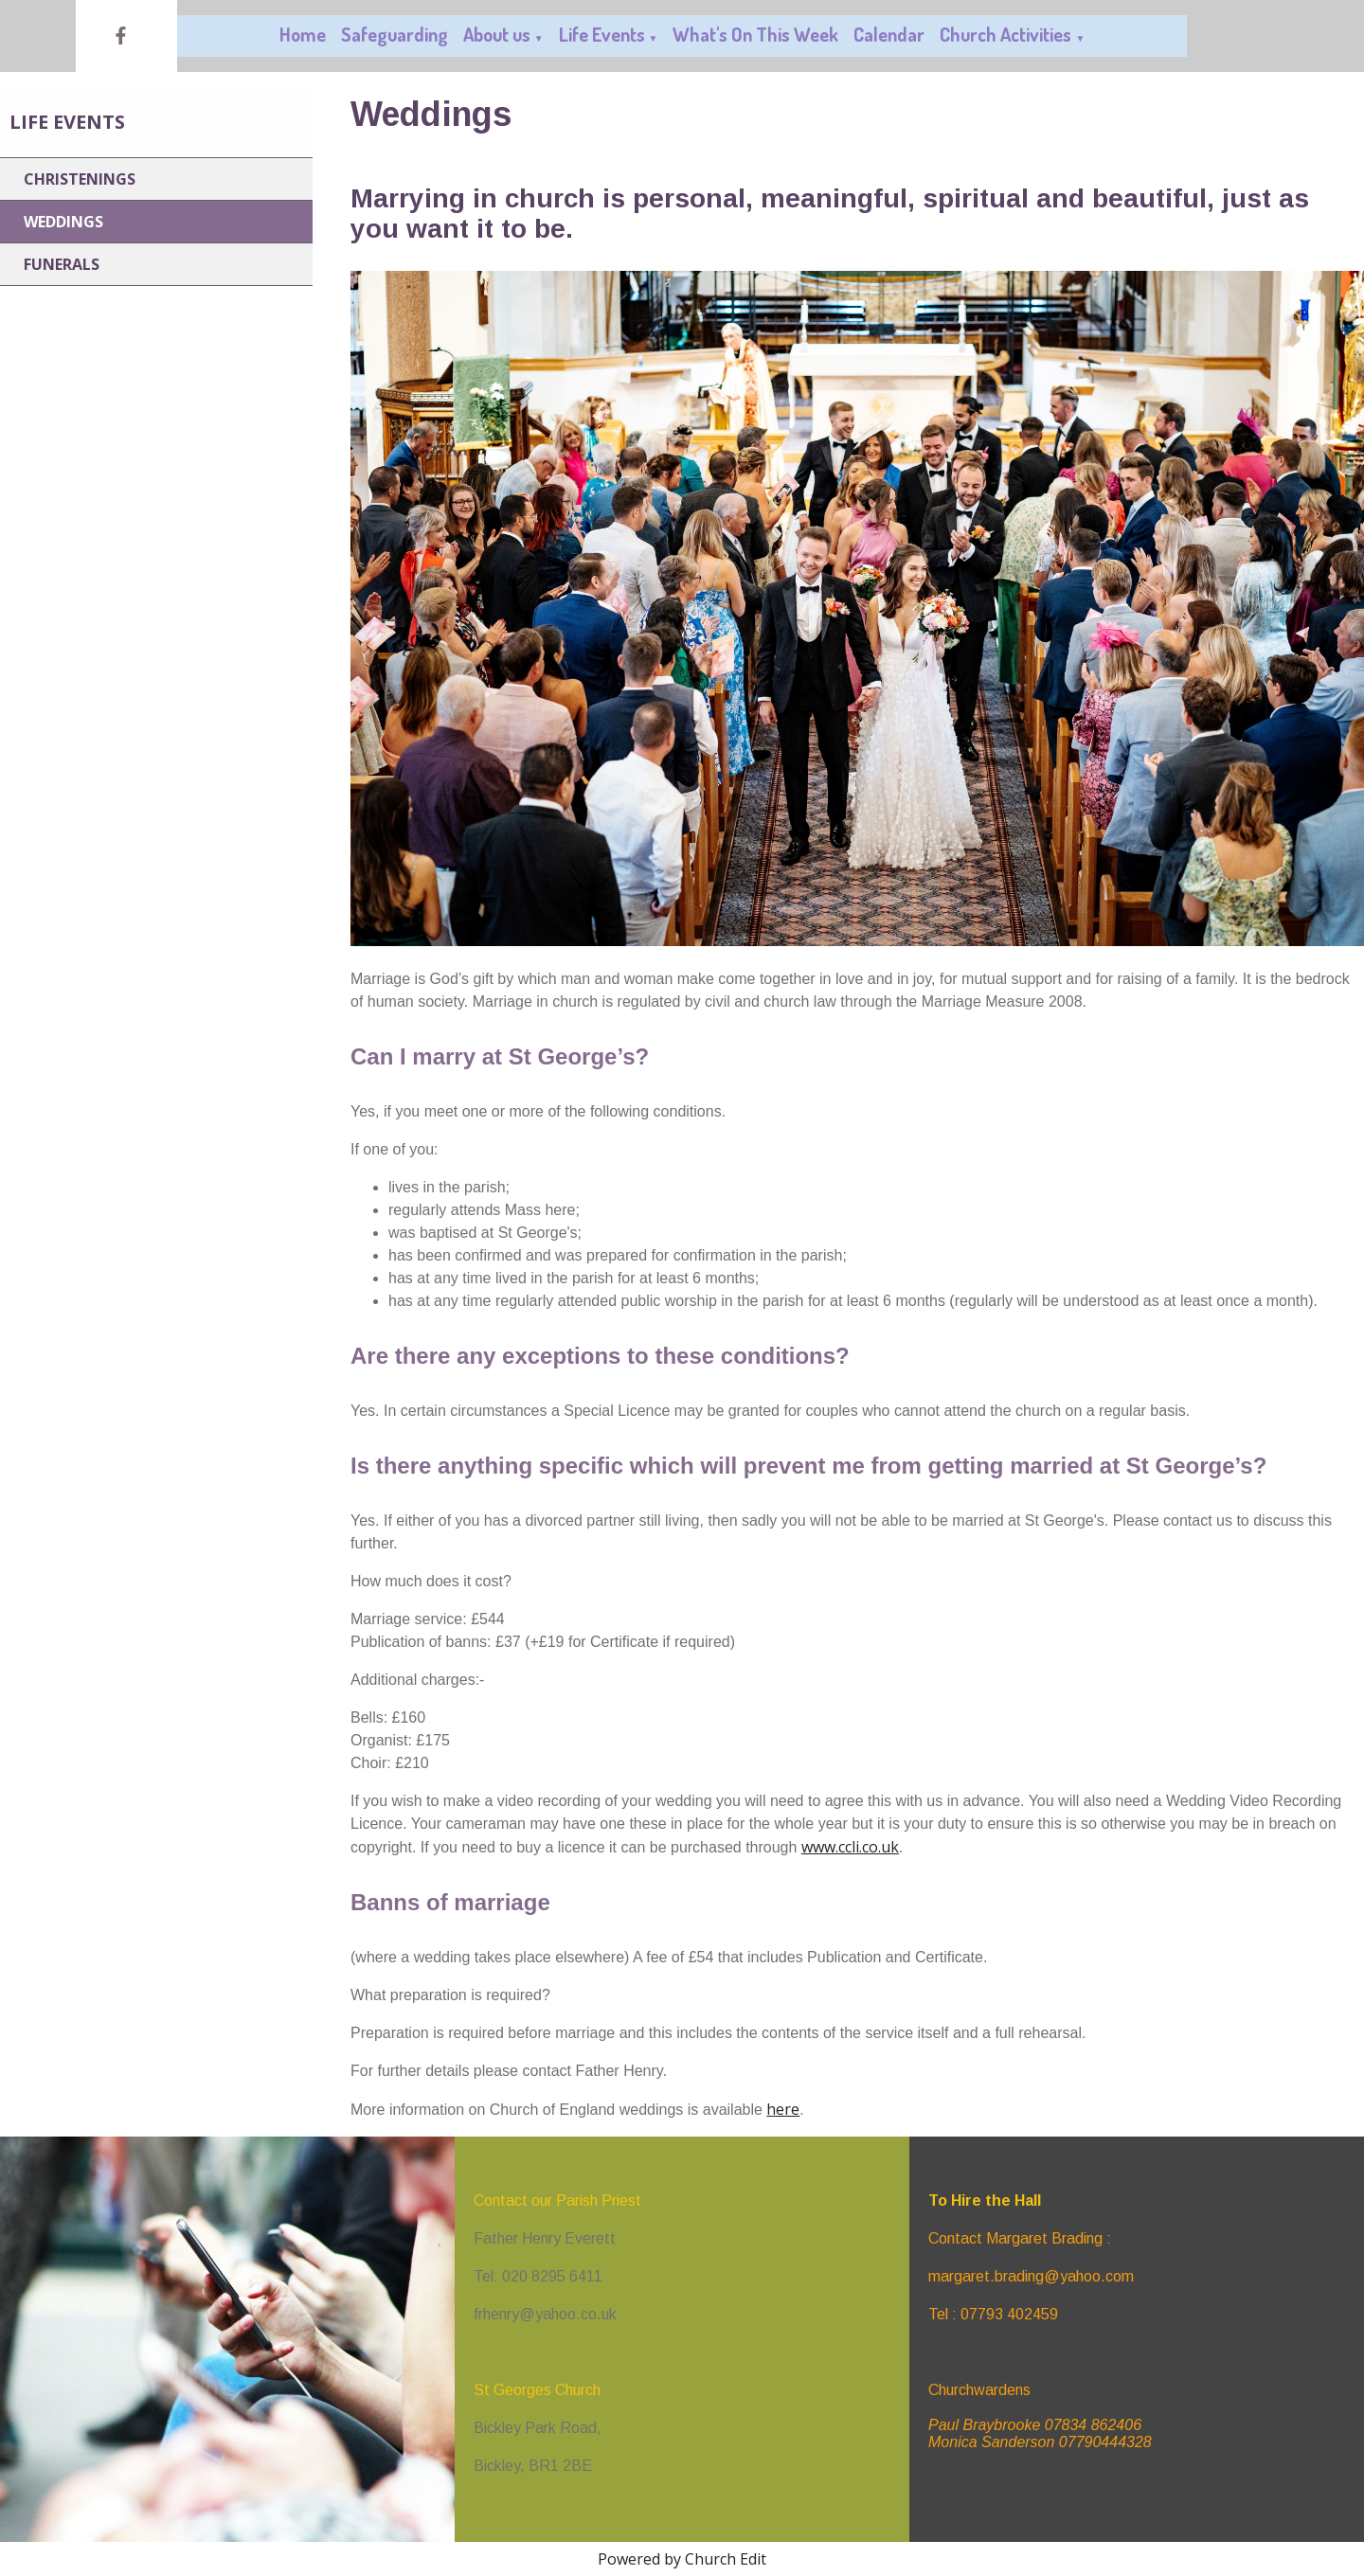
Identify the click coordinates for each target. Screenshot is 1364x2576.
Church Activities (1005, 34)
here (782, 2109)
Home (302, 34)
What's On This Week (755, 34)
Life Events (602, 34)
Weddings (63, 221)
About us (496, 34)
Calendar (888, 34)
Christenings (79, 179)
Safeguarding (394, 34)
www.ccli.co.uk (850, 1846)
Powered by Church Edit (682, 2559)
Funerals (61, 264)
